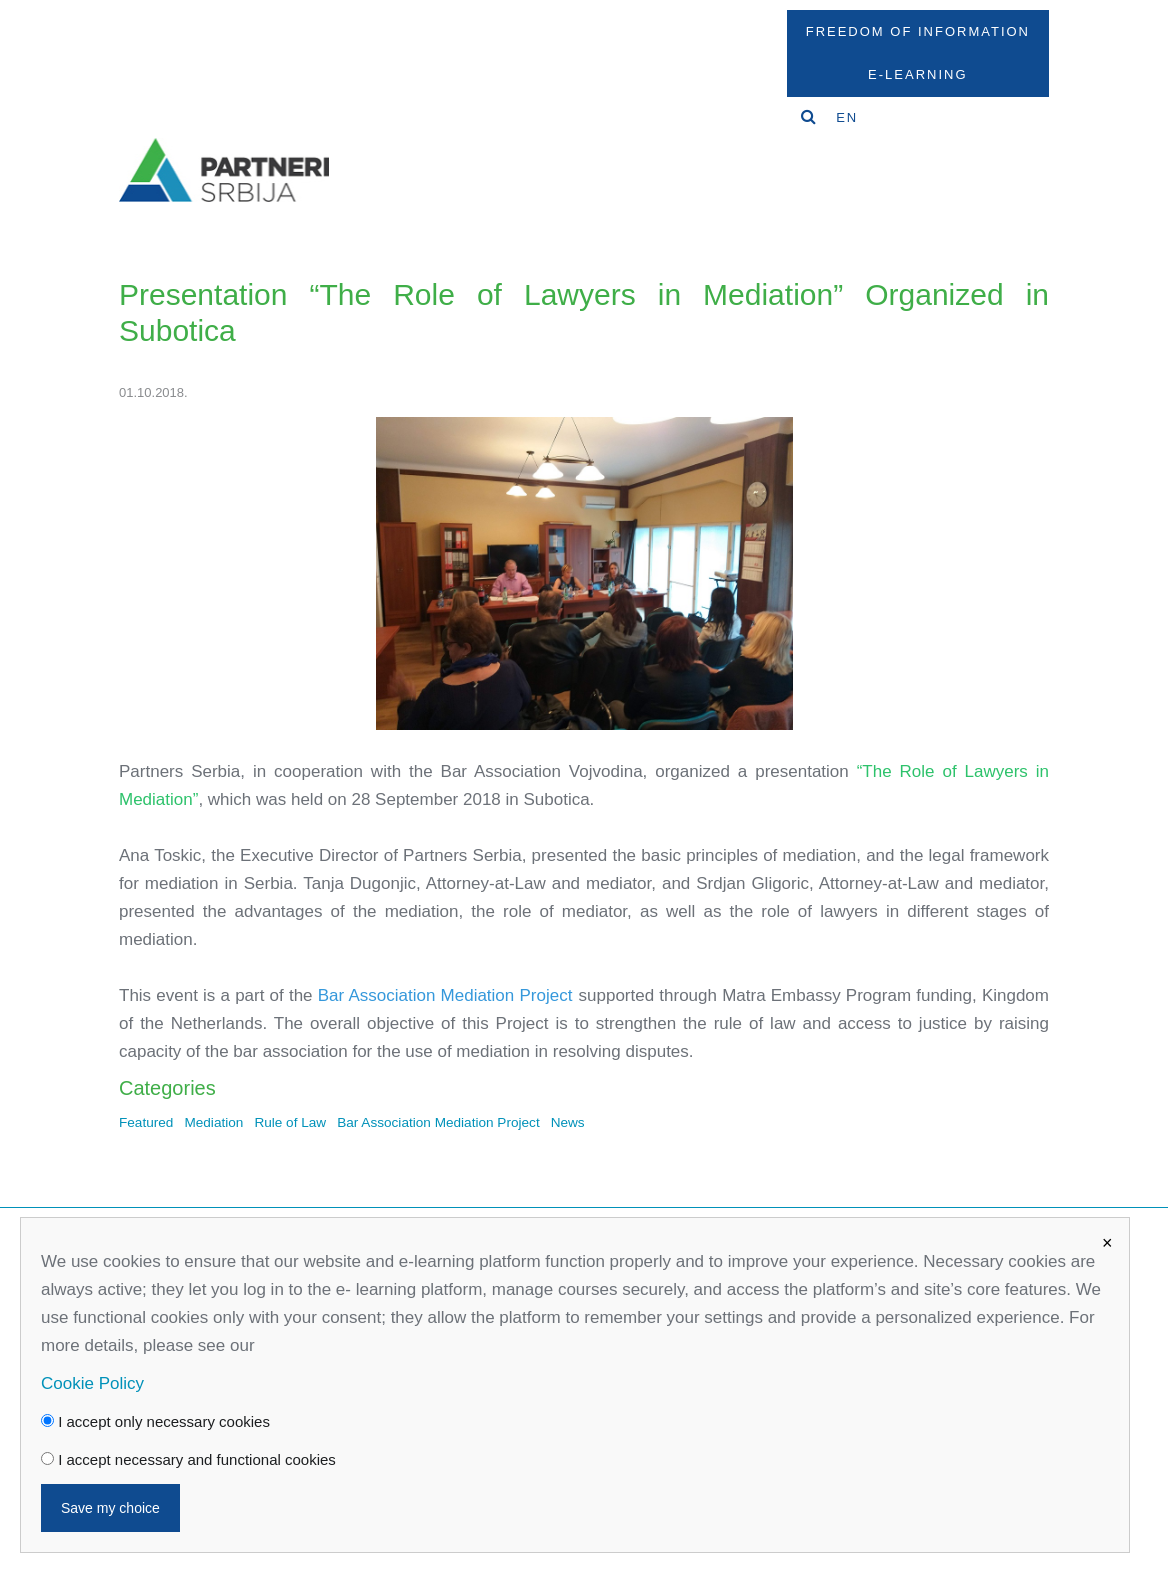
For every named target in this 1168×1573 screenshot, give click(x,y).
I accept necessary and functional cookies (188, 1459)
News (568, 1122)
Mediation (213, 1122)
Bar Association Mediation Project (438, 1122)
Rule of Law (290, 1122)
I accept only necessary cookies (155, 1421)
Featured (146, 1122)
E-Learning (917, 74)
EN (847, 117)
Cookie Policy (92, 1383)
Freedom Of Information (918, 31)
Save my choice (110, 1508)
